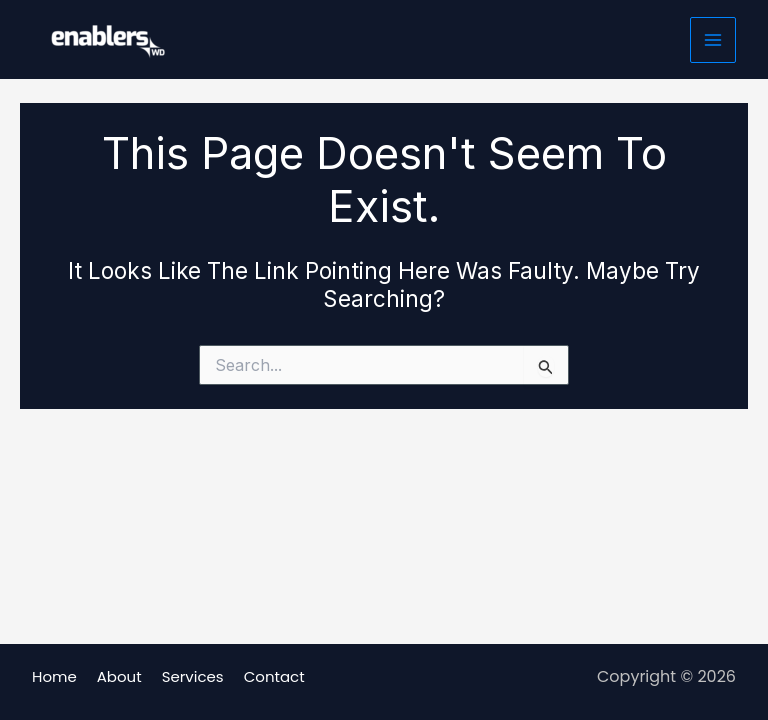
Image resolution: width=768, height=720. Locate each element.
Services (193, 676)
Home (54, 676)
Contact (274, 676)
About (119, 676)
